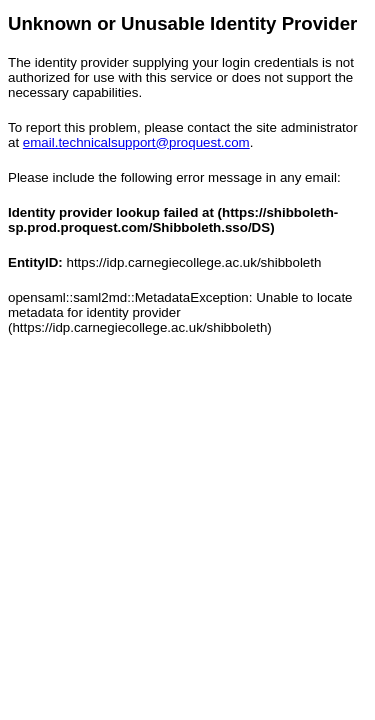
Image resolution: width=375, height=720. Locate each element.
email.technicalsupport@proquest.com (136, 142)
